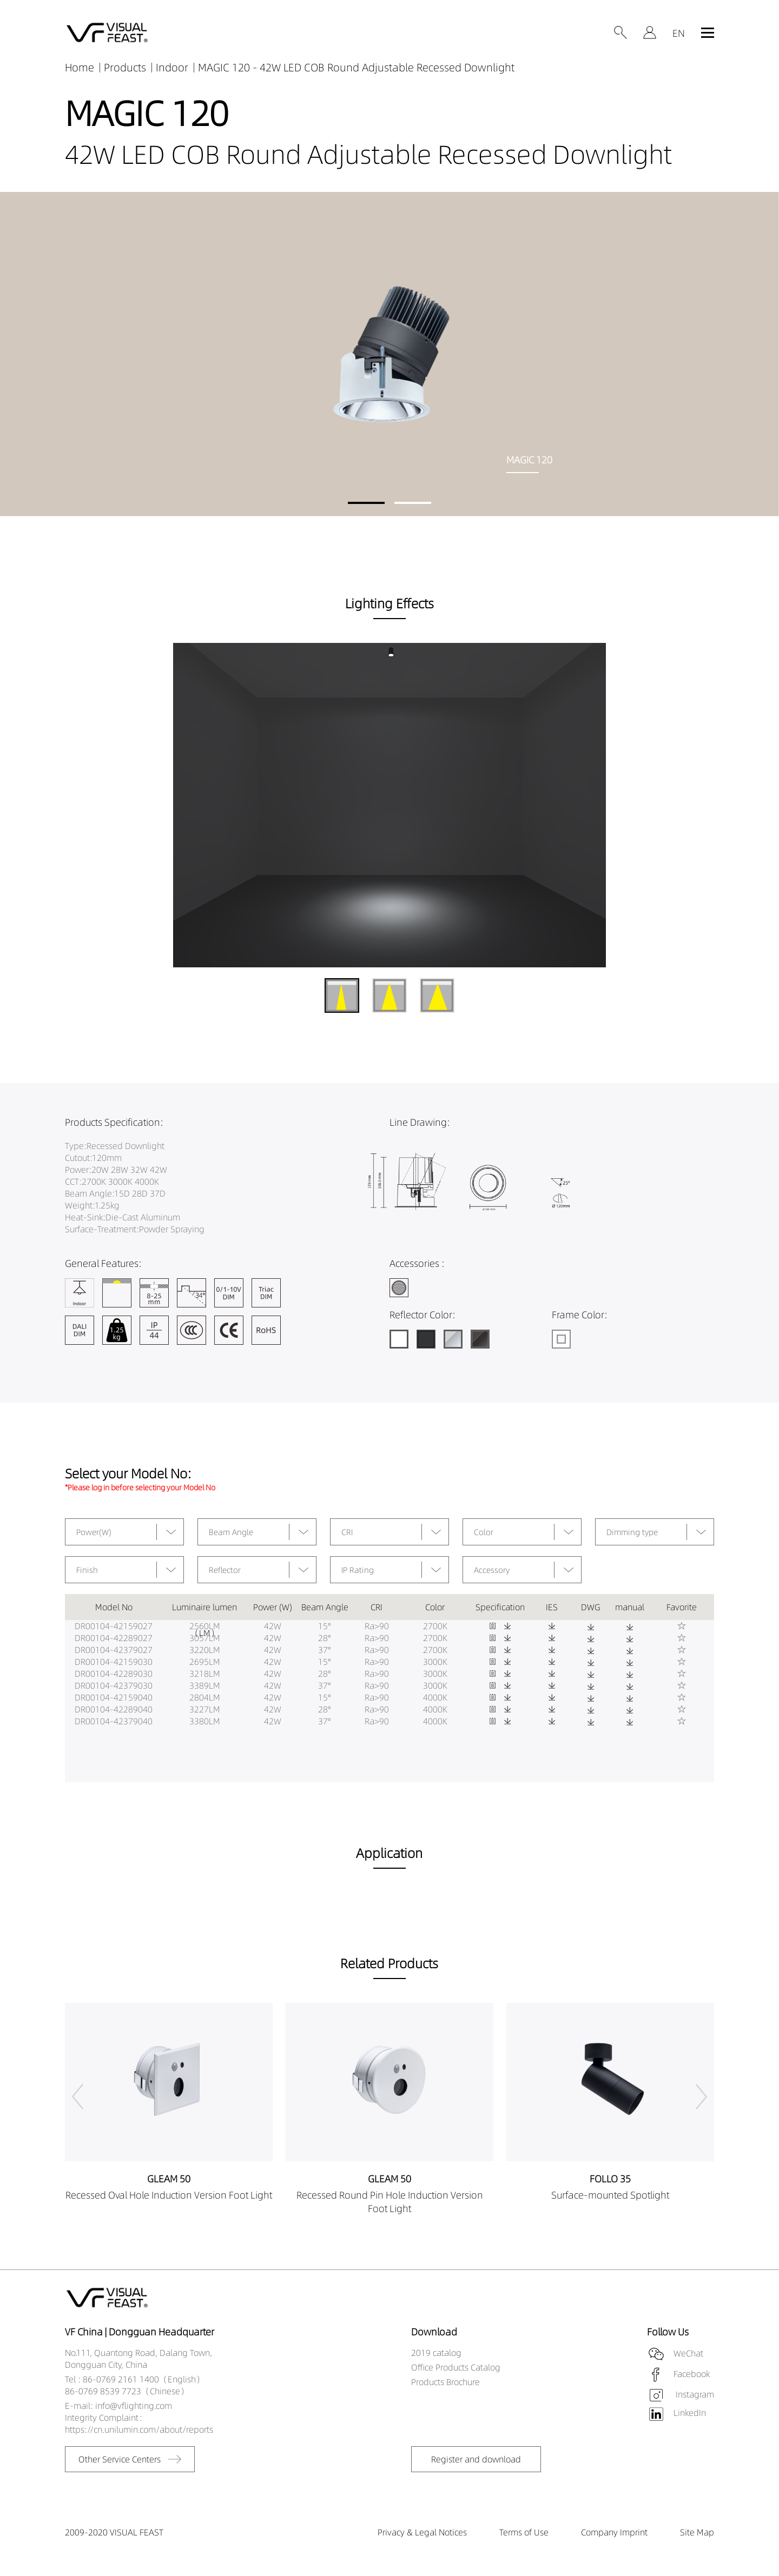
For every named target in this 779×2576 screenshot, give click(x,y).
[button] (366, 503)
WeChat (688, 2353)
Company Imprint (614, 2532)
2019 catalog (436, 2353)
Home (79, 67)
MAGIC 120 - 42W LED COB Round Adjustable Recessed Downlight (356, 67)
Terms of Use (524, 2532)
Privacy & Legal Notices (422, 2532)
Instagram (694, 2394)
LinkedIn (690, 2413)
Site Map (697, 2532)
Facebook (692, 2374)
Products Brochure (445, 2382)
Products (125, 67)
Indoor (172, 67)
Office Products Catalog (455, 2367)
